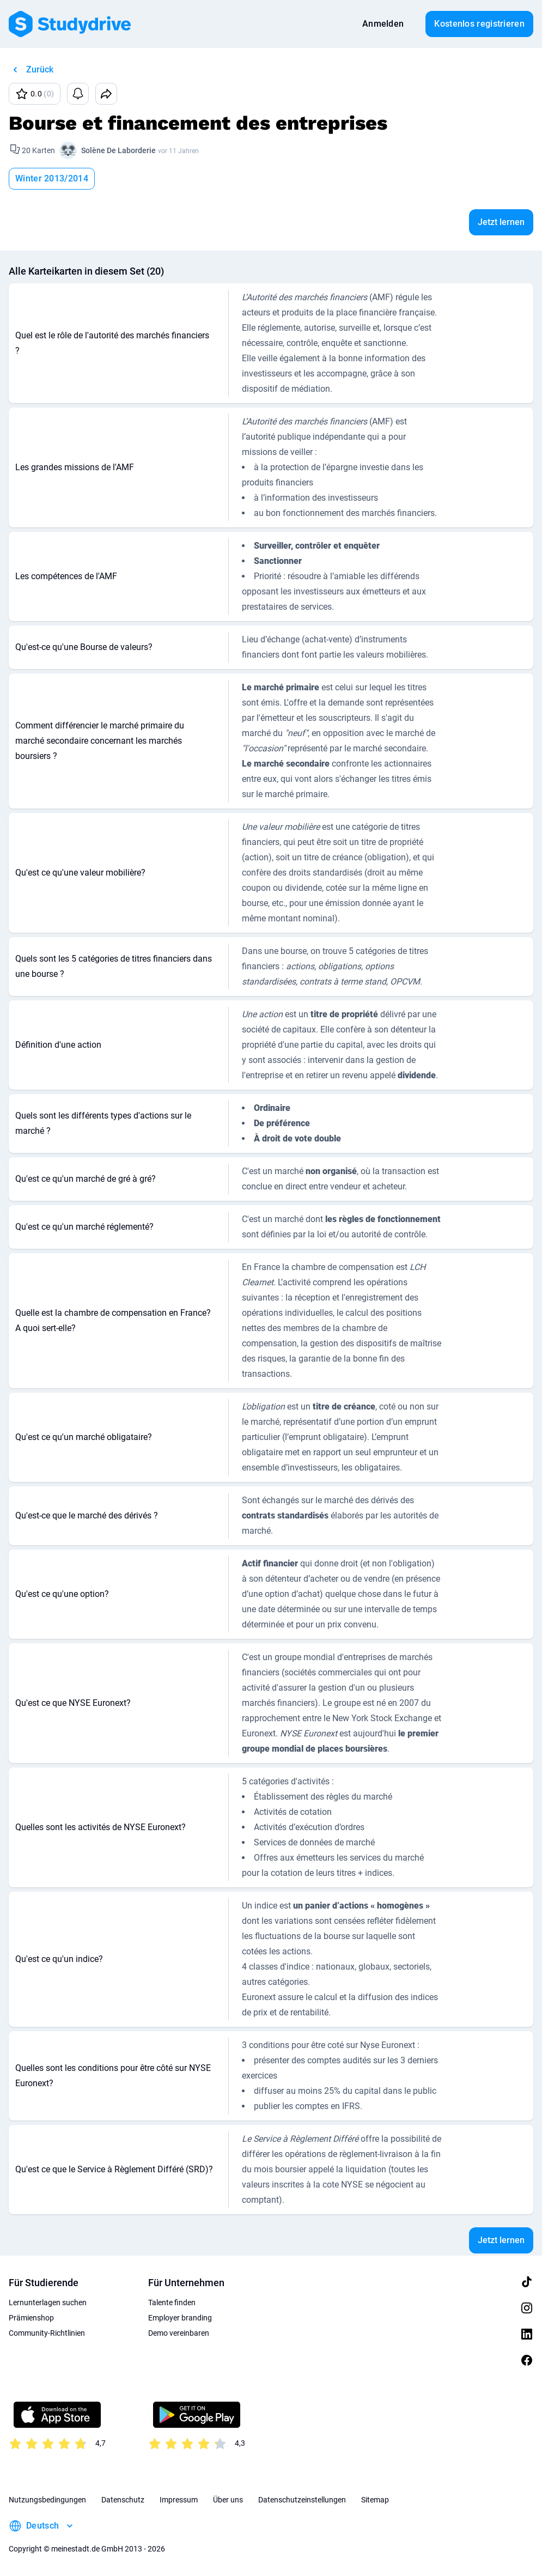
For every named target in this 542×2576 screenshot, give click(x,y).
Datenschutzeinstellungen (302, 2499)
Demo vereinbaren (178, 2333)
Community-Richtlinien (47, 2333)
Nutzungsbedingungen (47, 2499)
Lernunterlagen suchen (48, 2302)
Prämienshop (31, 2317)
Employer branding (180, 2317)
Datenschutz (122, 2499)
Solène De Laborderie (118, 150)
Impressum (179, 2499)
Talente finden (172, 2302)
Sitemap (375, 2499)
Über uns (228, 2499)
